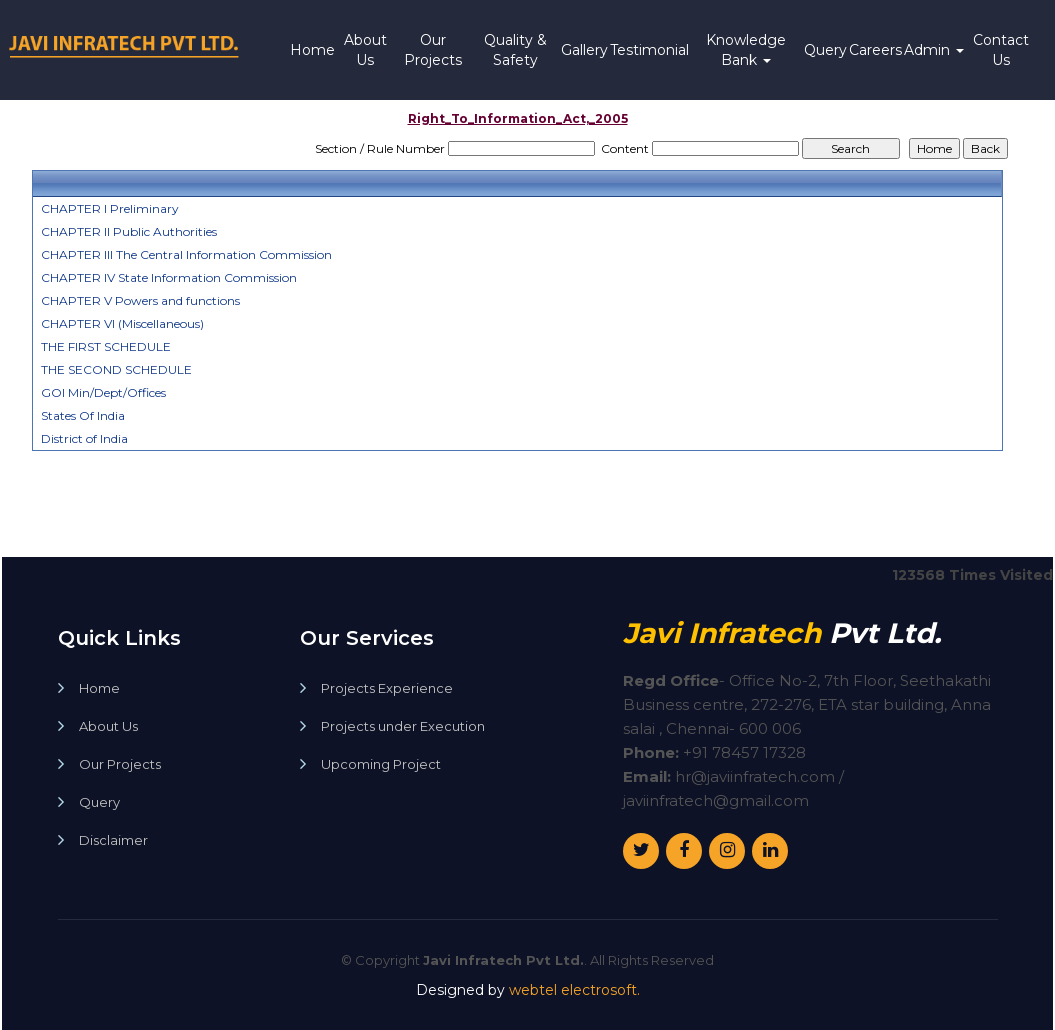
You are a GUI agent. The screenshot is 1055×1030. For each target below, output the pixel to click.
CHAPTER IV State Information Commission (169, 277)
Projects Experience (387, 688)
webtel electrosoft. (574, 990)
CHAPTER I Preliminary (110, 208)
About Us (365, 50)
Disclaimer (113, 840)
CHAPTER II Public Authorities (129, 231)
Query (825, 50)
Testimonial (649, 50)
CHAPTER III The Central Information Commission (186, 254)
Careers (875, 50)
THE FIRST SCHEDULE (106, 346)
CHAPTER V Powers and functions (140, 300)
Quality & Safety (515, 50)
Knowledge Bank (746, 50)
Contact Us (1001, 50)
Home (312, 50)
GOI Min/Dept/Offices (103, 392)
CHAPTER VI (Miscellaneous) (122, 323)
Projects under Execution (403, 726)
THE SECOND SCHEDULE (116, 369)
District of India (84, 438)
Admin (934, 50)
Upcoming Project (381, 764)
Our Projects (433, 50)
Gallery (584, 50)
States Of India (83, 415)
